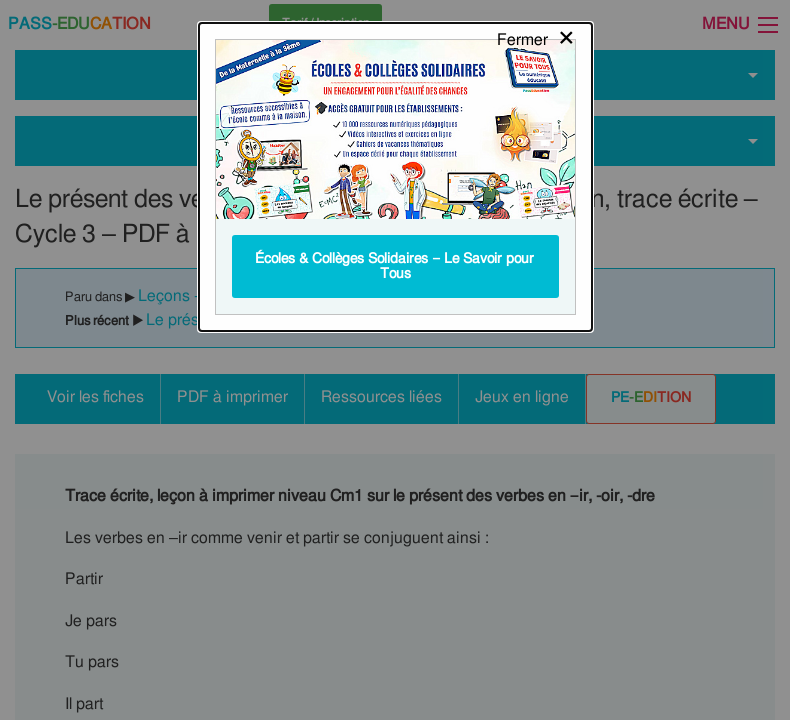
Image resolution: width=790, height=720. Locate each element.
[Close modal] (536, 35)
